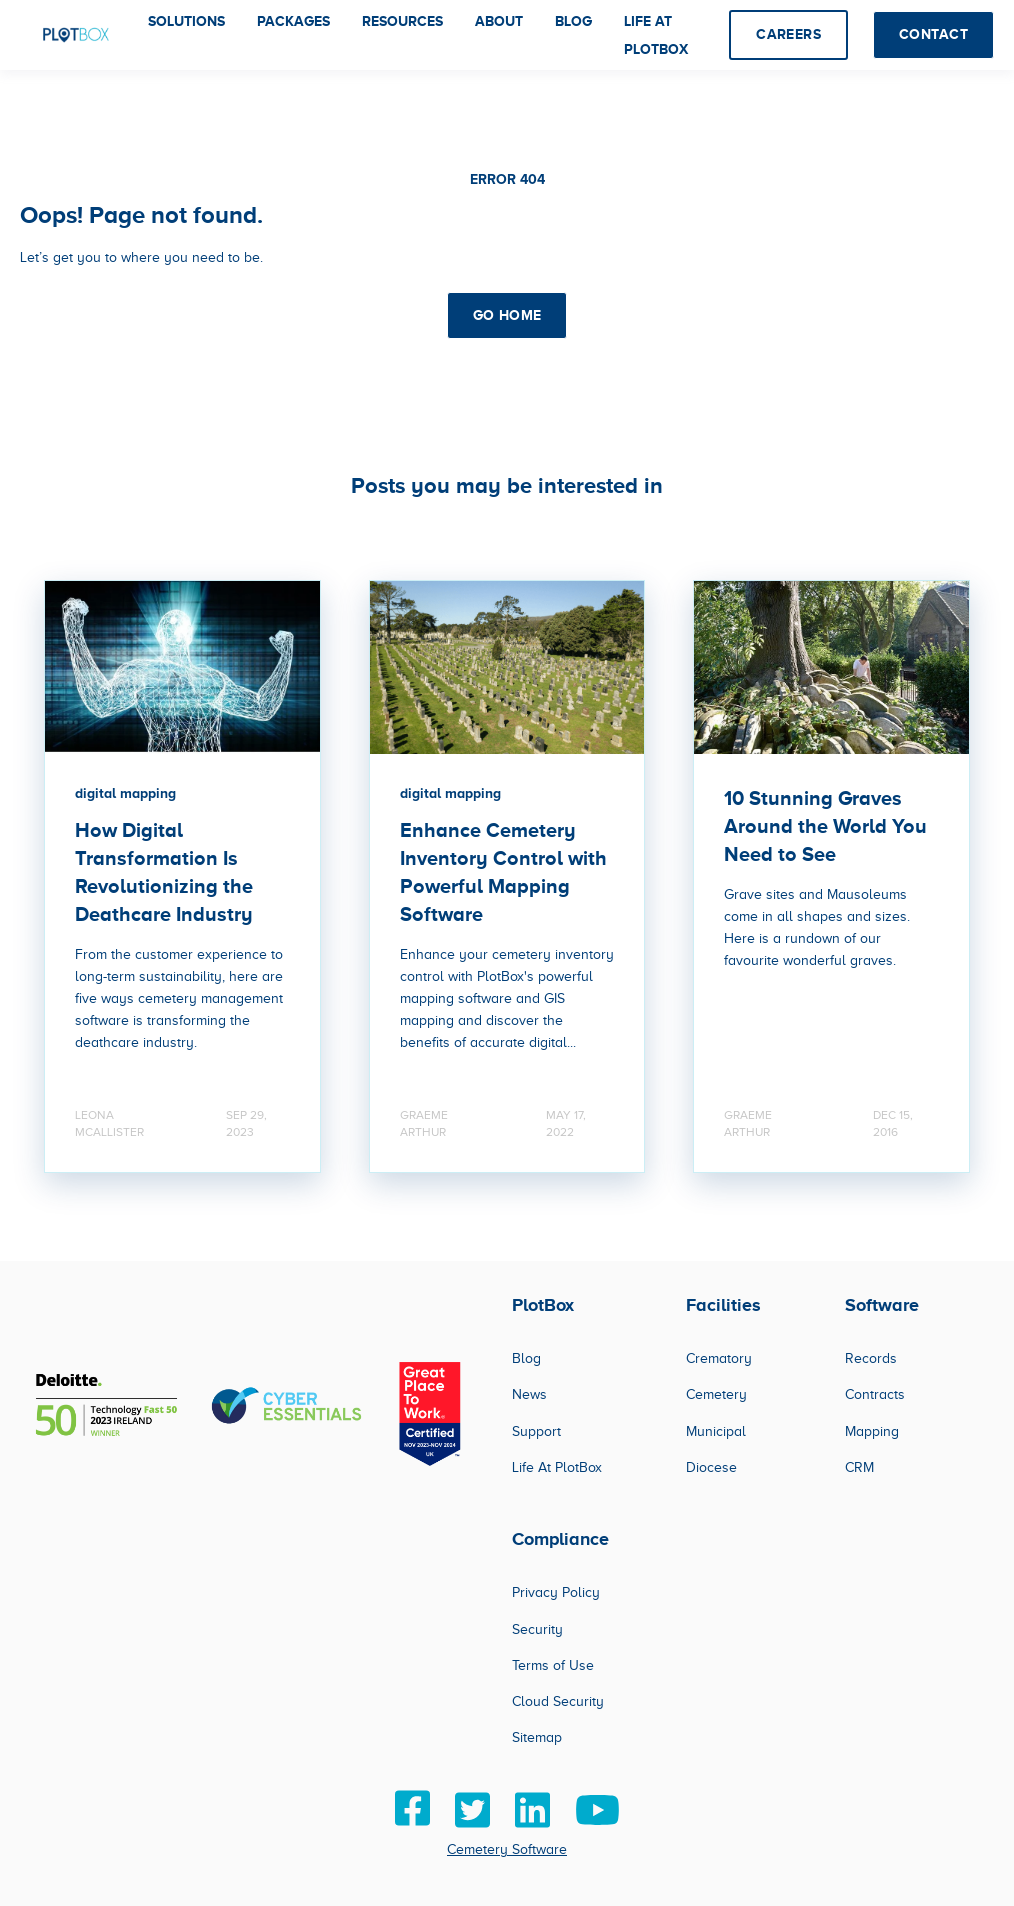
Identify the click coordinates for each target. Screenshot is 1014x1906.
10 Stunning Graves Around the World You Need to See (825, 826)
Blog (526, 1358)
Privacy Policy (556, 1592)
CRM (859, 1467)
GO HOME (507, 315)
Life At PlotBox (557, 1467)
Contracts (875, 1394)
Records (871, 1358)
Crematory (719, 1358)
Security (537, 1629)
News (529, 1394)
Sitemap (537, 1737)
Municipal (716, 1431)
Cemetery (716, 1394)
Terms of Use (553, 1665)
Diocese (711, 1467)
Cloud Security (558, 1701)
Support (536, 1431)
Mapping (872, 1431)
